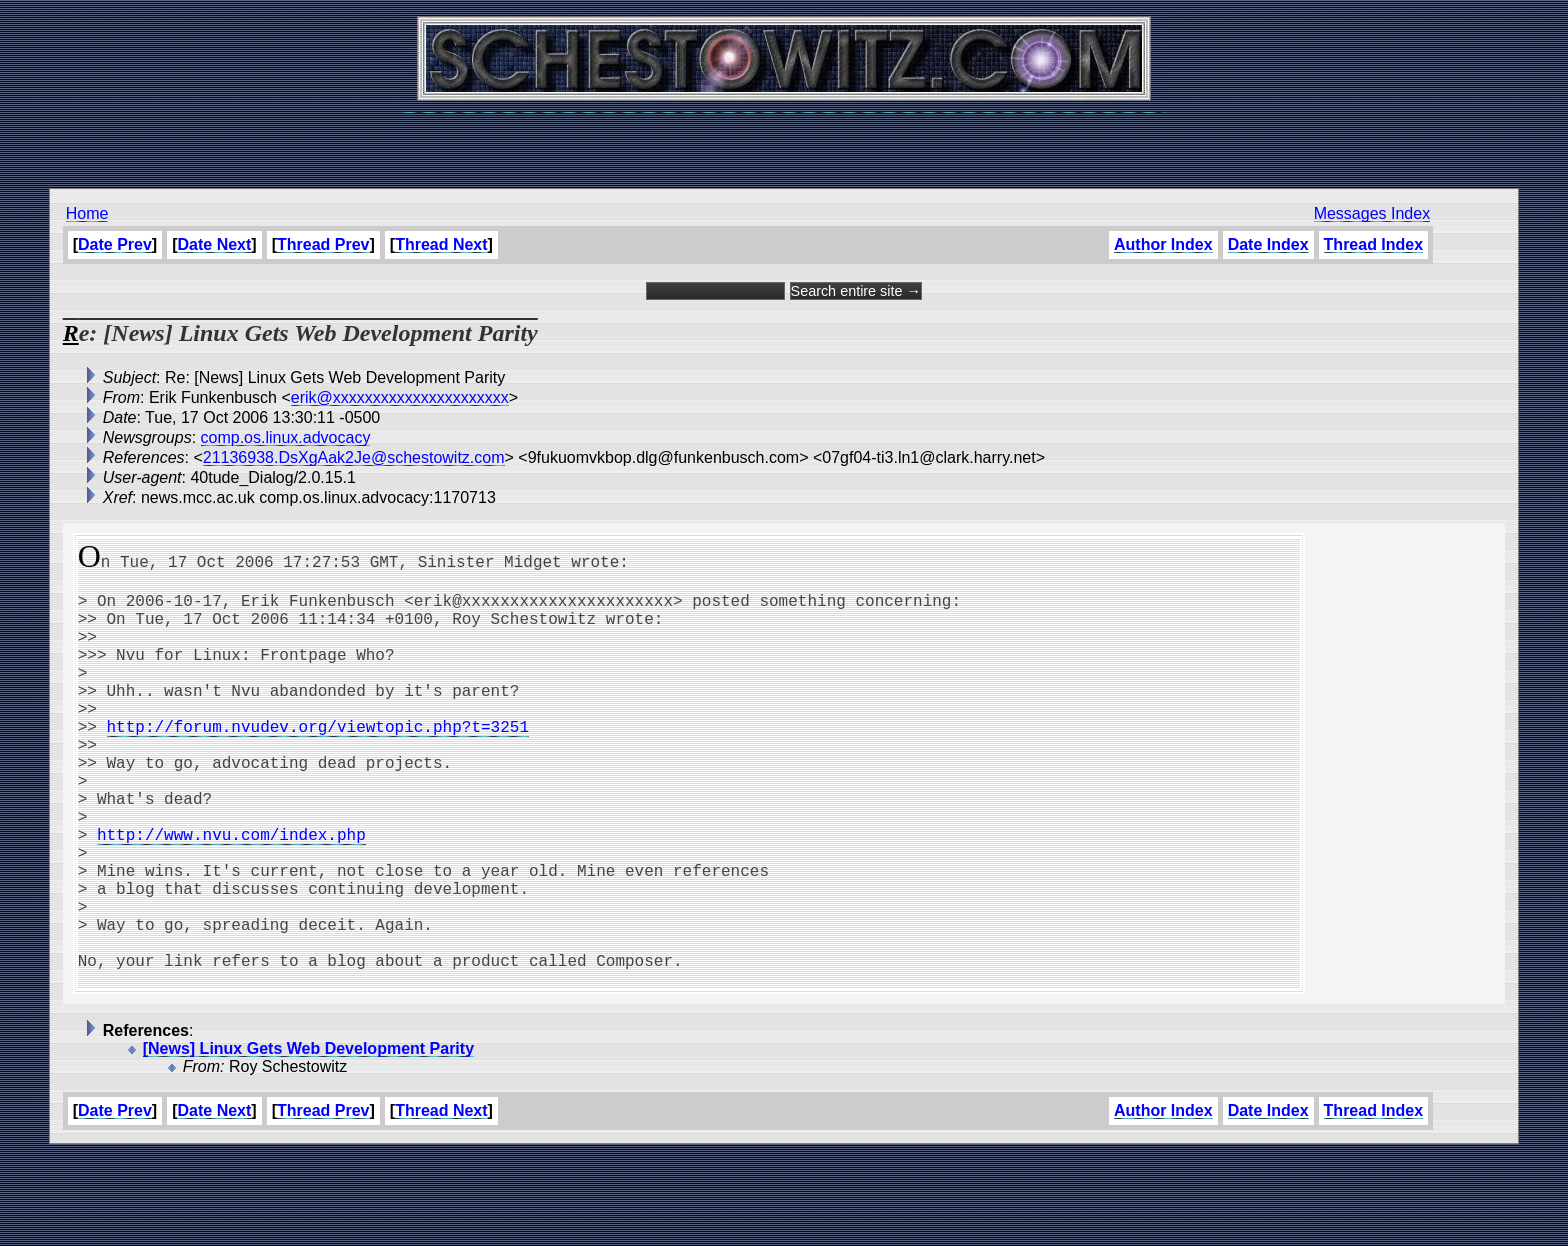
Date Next (215, 244)
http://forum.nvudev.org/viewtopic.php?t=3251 (318, 762)
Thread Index (1374, 244)
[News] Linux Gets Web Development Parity (308, 1140)
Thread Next (441, 244)
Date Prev (115, 244)
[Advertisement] (784, 140)
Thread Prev (323, 244)
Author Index (1163, 244)
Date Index (1268, 244)
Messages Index (1372, 213)
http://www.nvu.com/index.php (231, 894)
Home (87, 213)
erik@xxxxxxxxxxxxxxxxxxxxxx (400, 397)
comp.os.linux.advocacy (286, 437)
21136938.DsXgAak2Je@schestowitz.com (354, 457)
